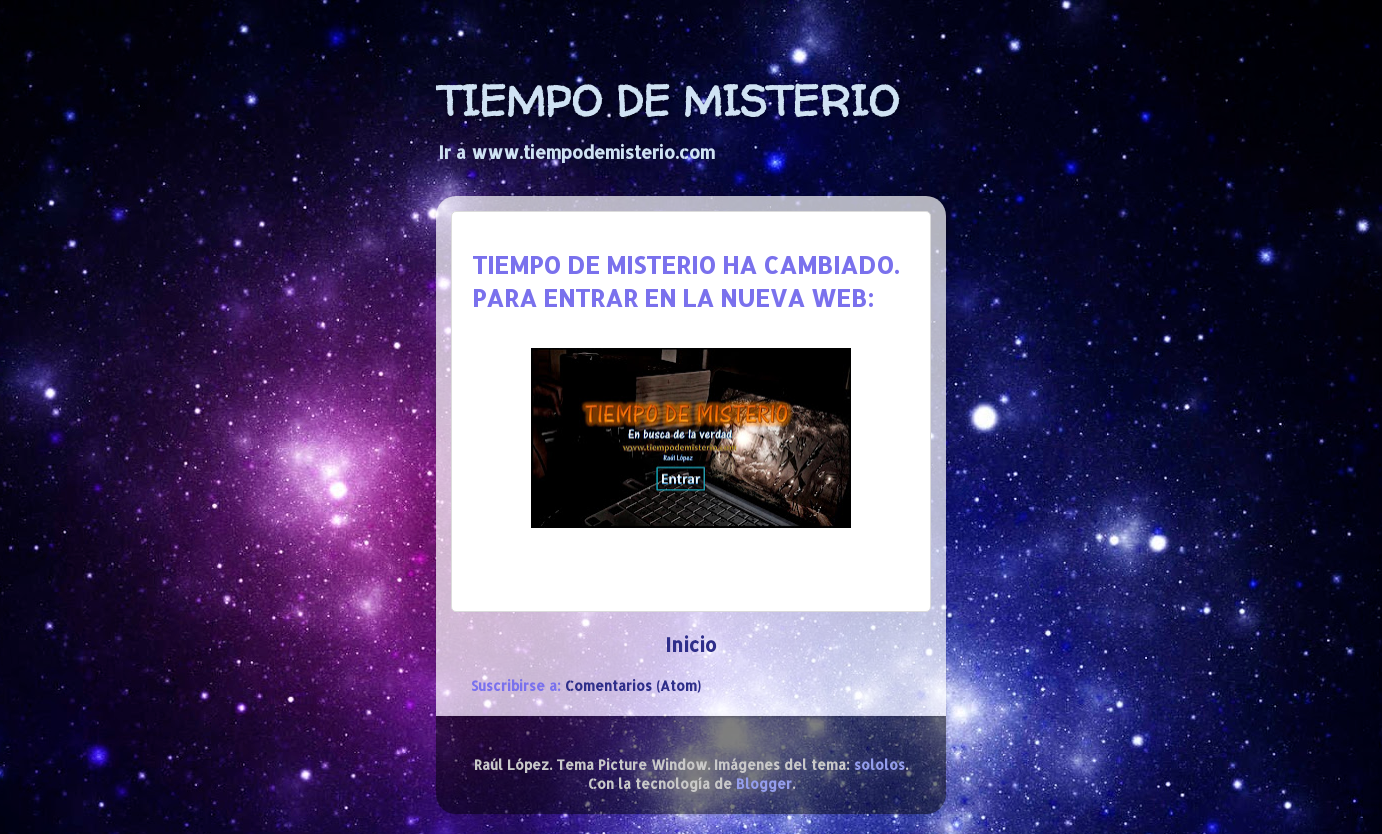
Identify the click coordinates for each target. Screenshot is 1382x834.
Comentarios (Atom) (633, 685)
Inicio (691, 644)
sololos (879, 764)
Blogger (764, 783)
